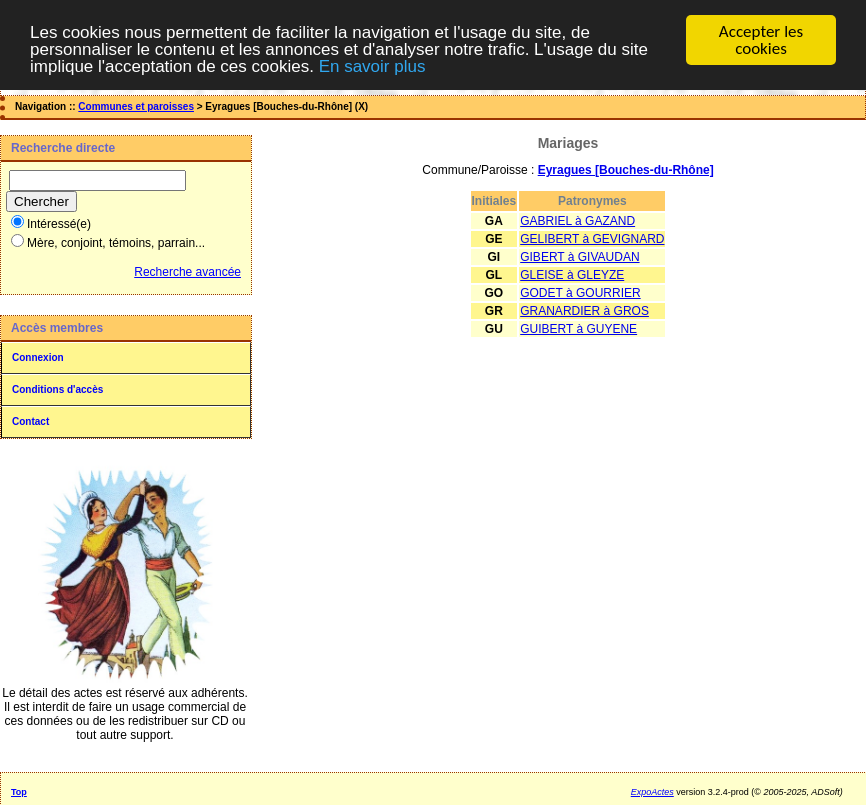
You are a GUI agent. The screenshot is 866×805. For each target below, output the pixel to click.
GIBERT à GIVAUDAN (579, 257)
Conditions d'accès (57, 389)
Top (19, 792)
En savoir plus (372, 65)
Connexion (38, 357)
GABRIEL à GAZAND (577, 221)
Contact (30, 421)
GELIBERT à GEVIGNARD (592, 239)
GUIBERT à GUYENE (578, 329)
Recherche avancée (187, 272)
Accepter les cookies (761, 40)
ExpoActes (652, 792)
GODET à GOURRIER (580, 293)
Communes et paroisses (136, 106)
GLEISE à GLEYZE (572, 275)
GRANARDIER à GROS (584, 311)
